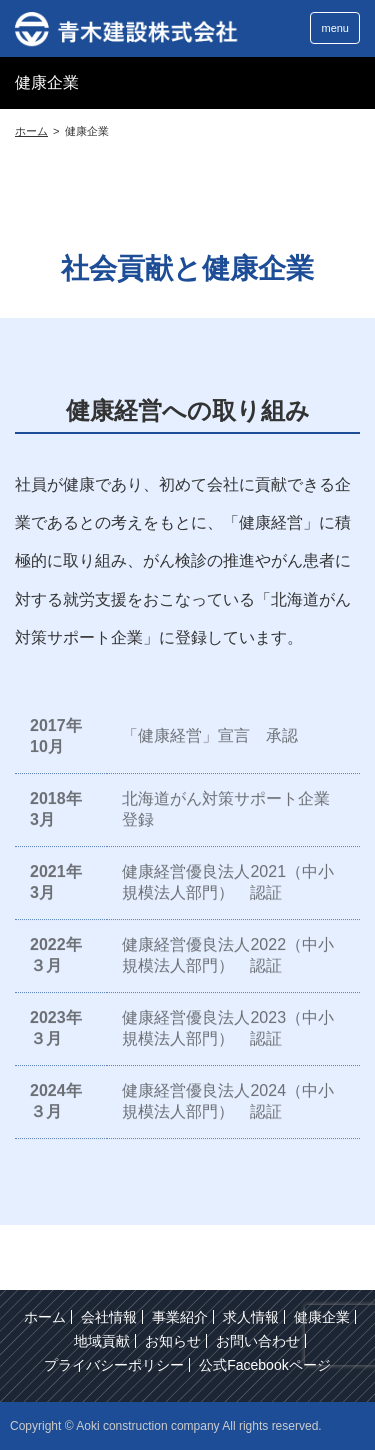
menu (335, 28)
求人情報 (251, 1317)
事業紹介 (180, 1317)
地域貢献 (102, 1341)
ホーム (45, 1317)
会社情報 (109, 1317)
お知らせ (173, 1341)
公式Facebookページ (264, 1365)
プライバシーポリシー (114, 1365)
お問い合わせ (258, 1341)
